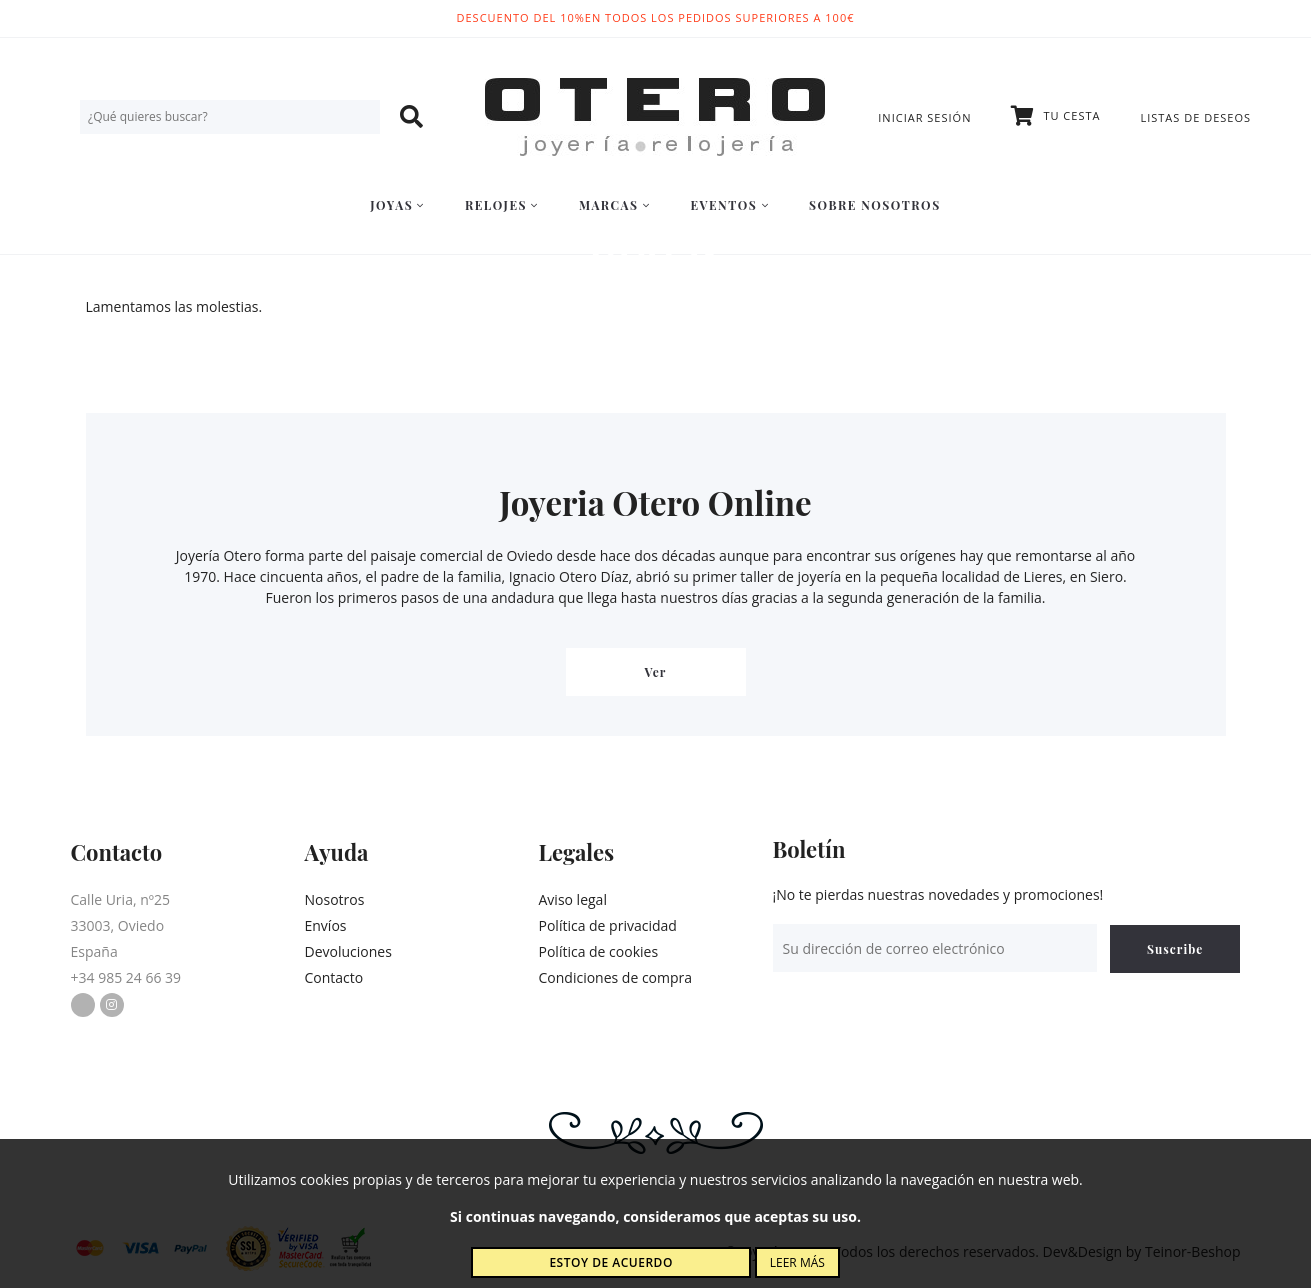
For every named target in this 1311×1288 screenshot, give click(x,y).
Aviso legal (573, 899)
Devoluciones (348, 951)
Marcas (614, 205)
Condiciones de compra (616, 977)
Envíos (326, 925)
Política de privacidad (608, 925)
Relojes (502, 205)
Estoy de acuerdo (610, 1262)
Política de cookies (599, 951)
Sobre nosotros (875, 205)
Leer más (797, 1262)
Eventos (729, 205)
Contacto (334, 977)
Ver (656, 672)
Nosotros (335, 899)
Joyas (397, 205)
